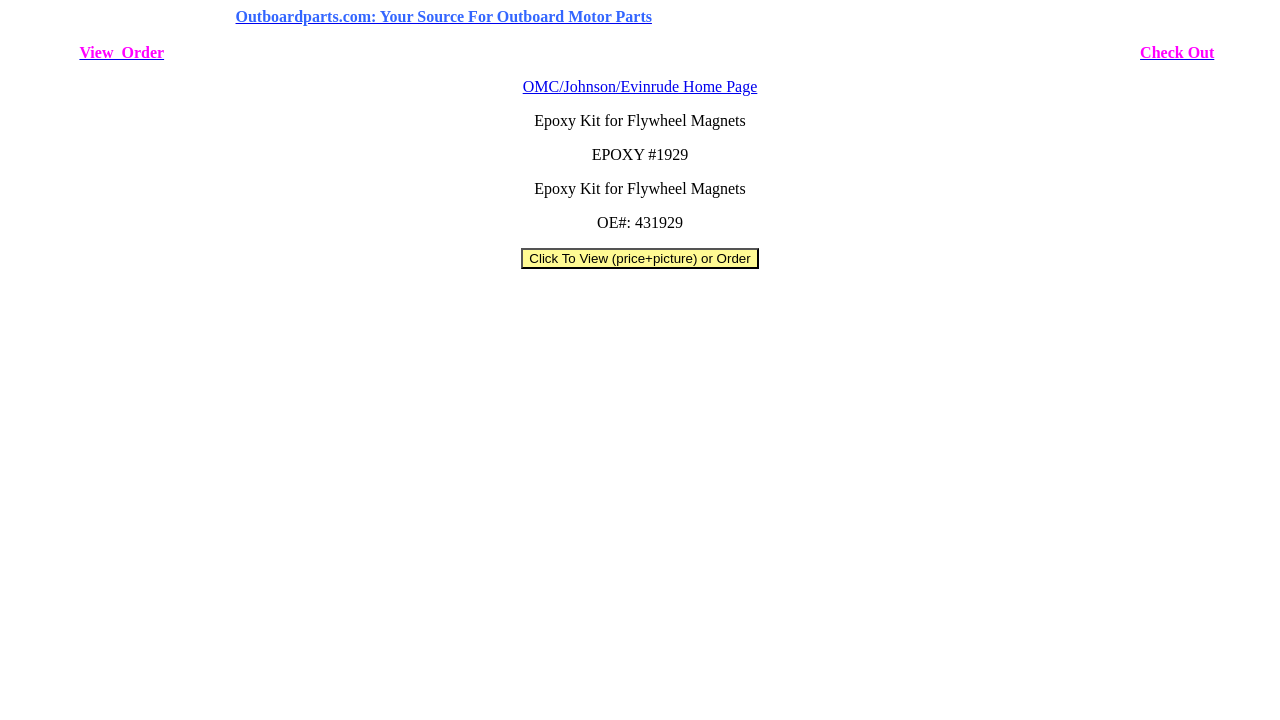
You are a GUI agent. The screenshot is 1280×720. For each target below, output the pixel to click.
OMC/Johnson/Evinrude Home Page (640, 86)
